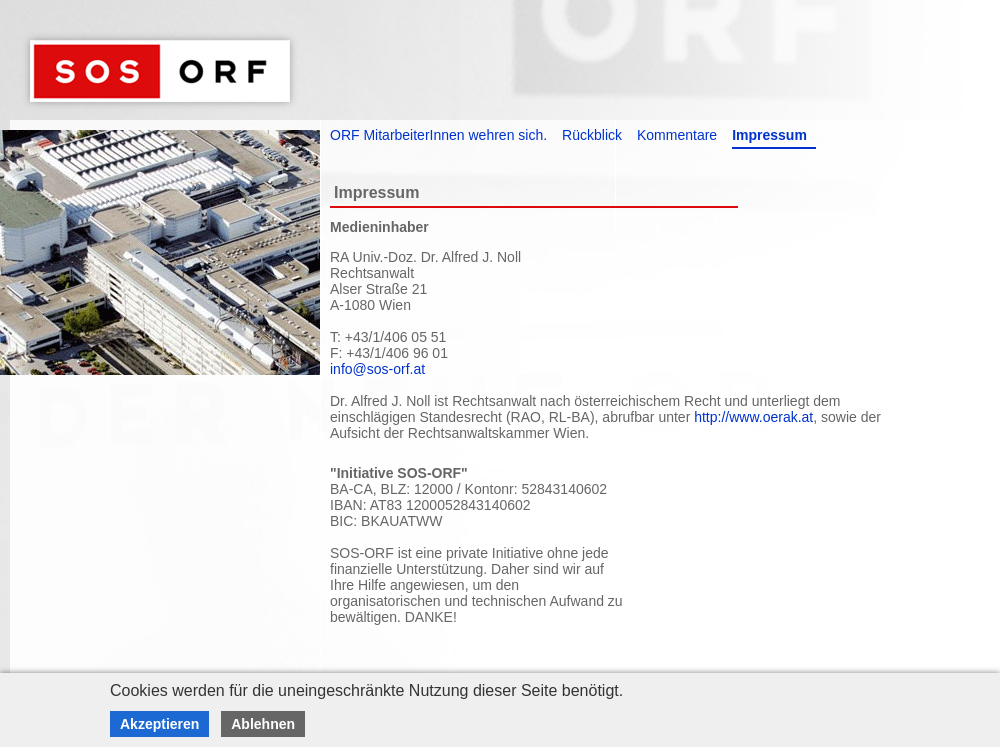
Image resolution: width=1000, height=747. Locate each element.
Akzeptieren (159, 724)
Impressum (769, 135)
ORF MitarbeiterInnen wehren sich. (438, 135)
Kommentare (677, 135)
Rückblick (592, 135)
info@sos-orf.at (377, 369)
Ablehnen (263, 724)
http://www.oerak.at (753, 417)
